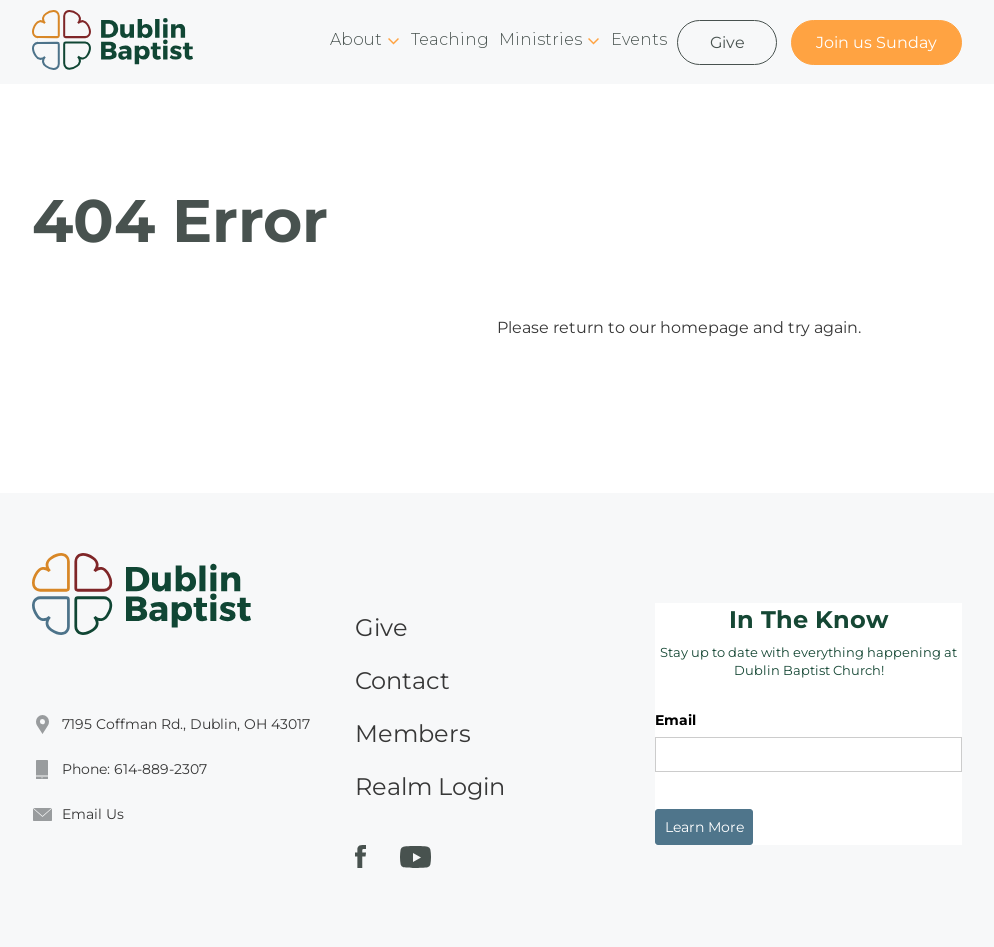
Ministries (540, 39)
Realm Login (430, 786)
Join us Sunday (876, 42)
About (356, 39)
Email (675, 720)
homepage (704, 327)
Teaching (450, 39)
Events (639, 39)
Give (727, 42)
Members (413, 733)
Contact (402, 680)
